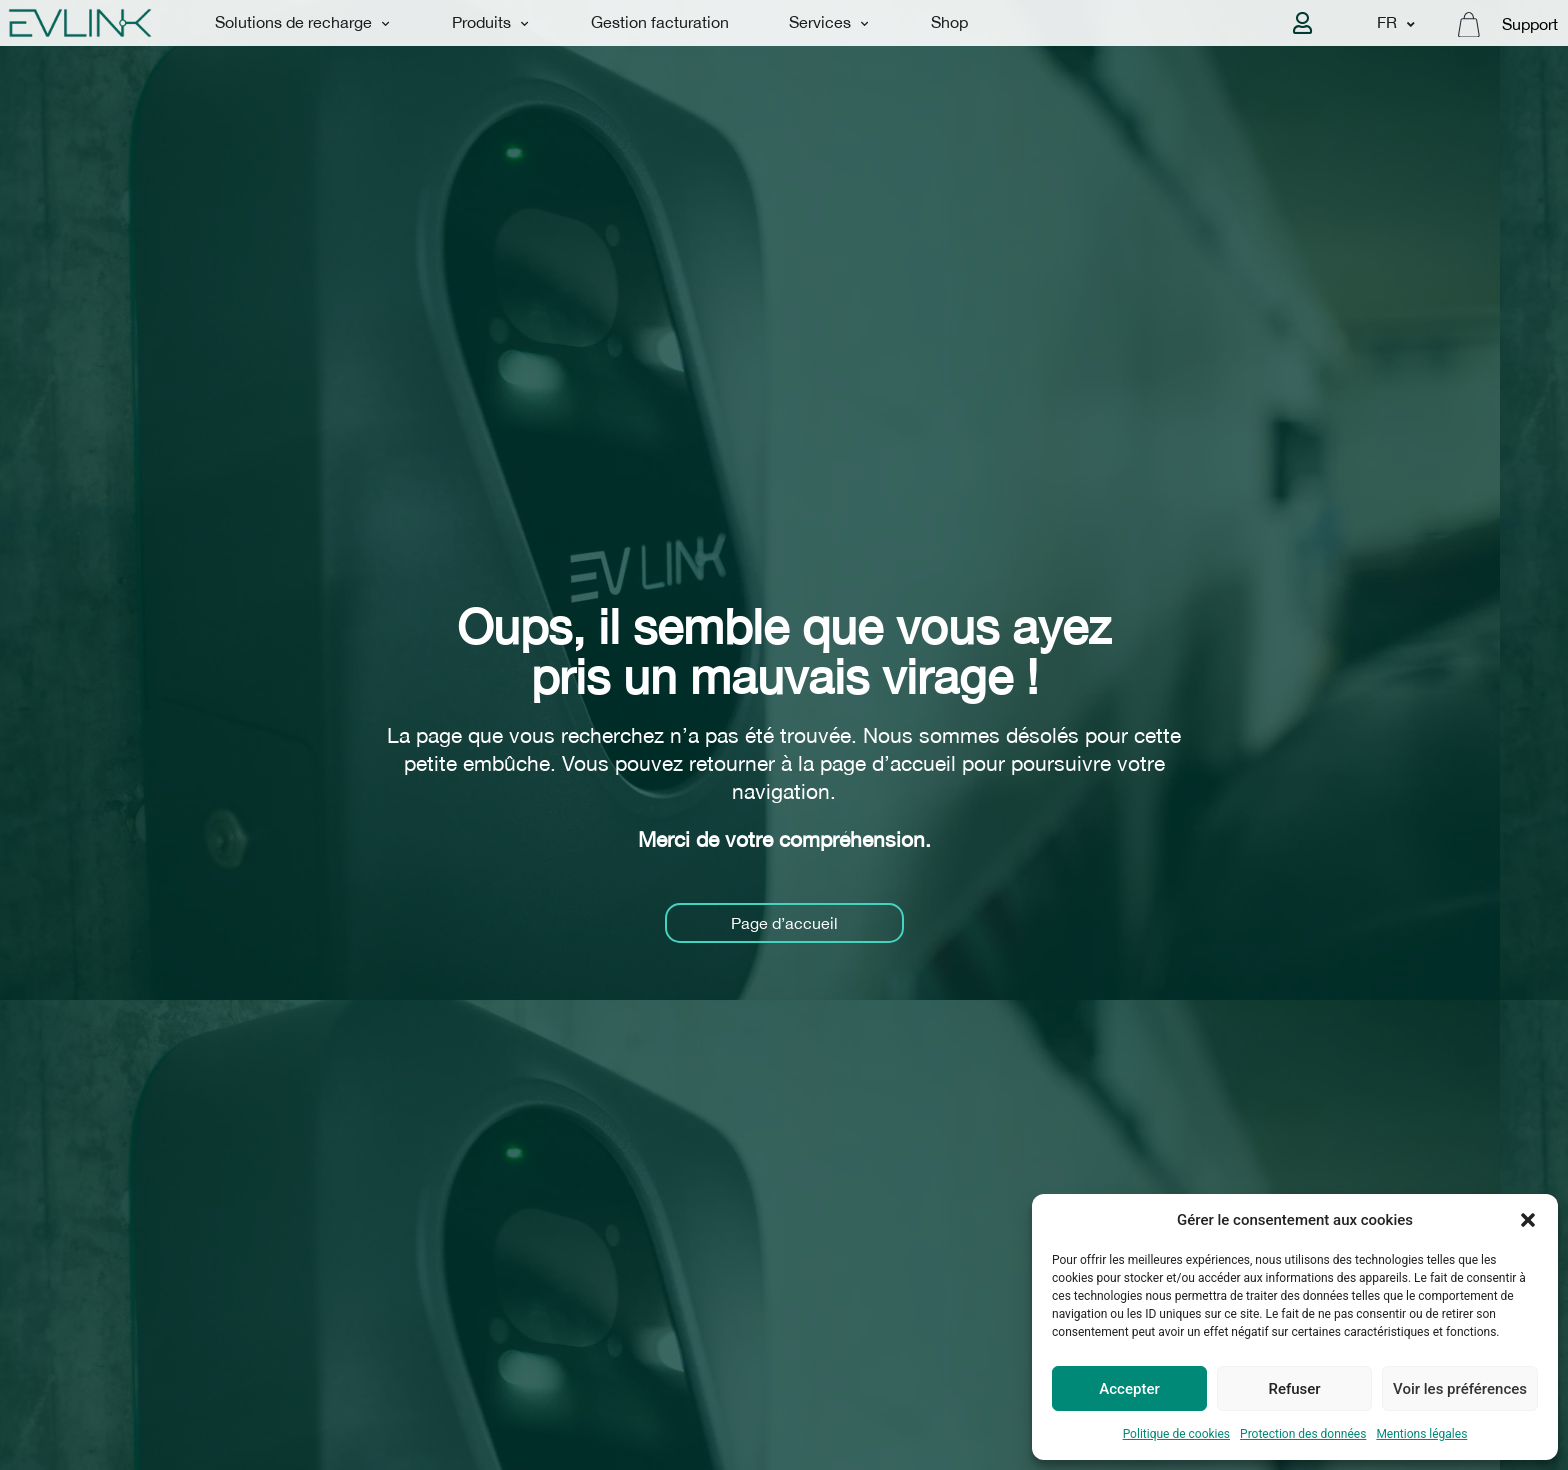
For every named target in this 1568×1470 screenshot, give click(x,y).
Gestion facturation (660, 22)
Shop (949, 22)
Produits (490, 23)
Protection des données (1303, 1434)
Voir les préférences (1460, 1389)
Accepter (1129, 1389)
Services (829, 23)
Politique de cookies (1176, 1434)
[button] (1528, 1220)
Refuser (1294, 1389)
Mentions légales (1421, 1434)
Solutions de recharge (302, 23)
